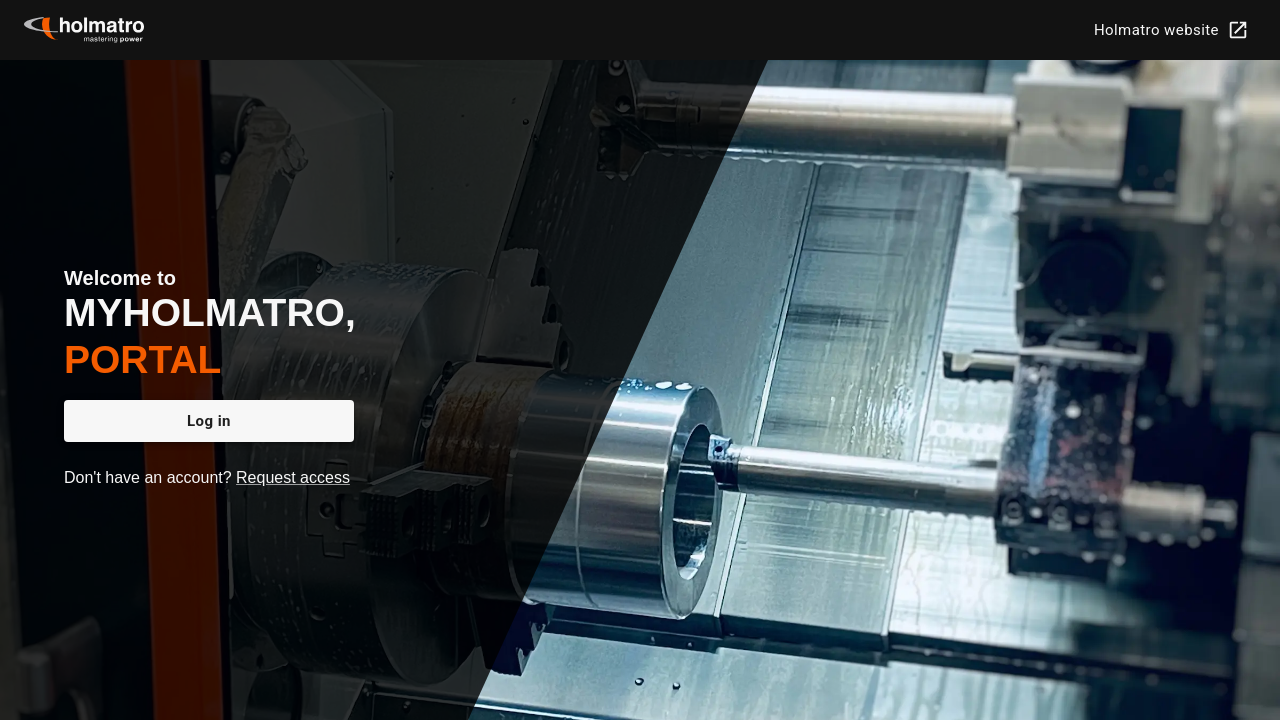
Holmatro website (1169, 30)
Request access (293, 477)
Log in (209, 421)
